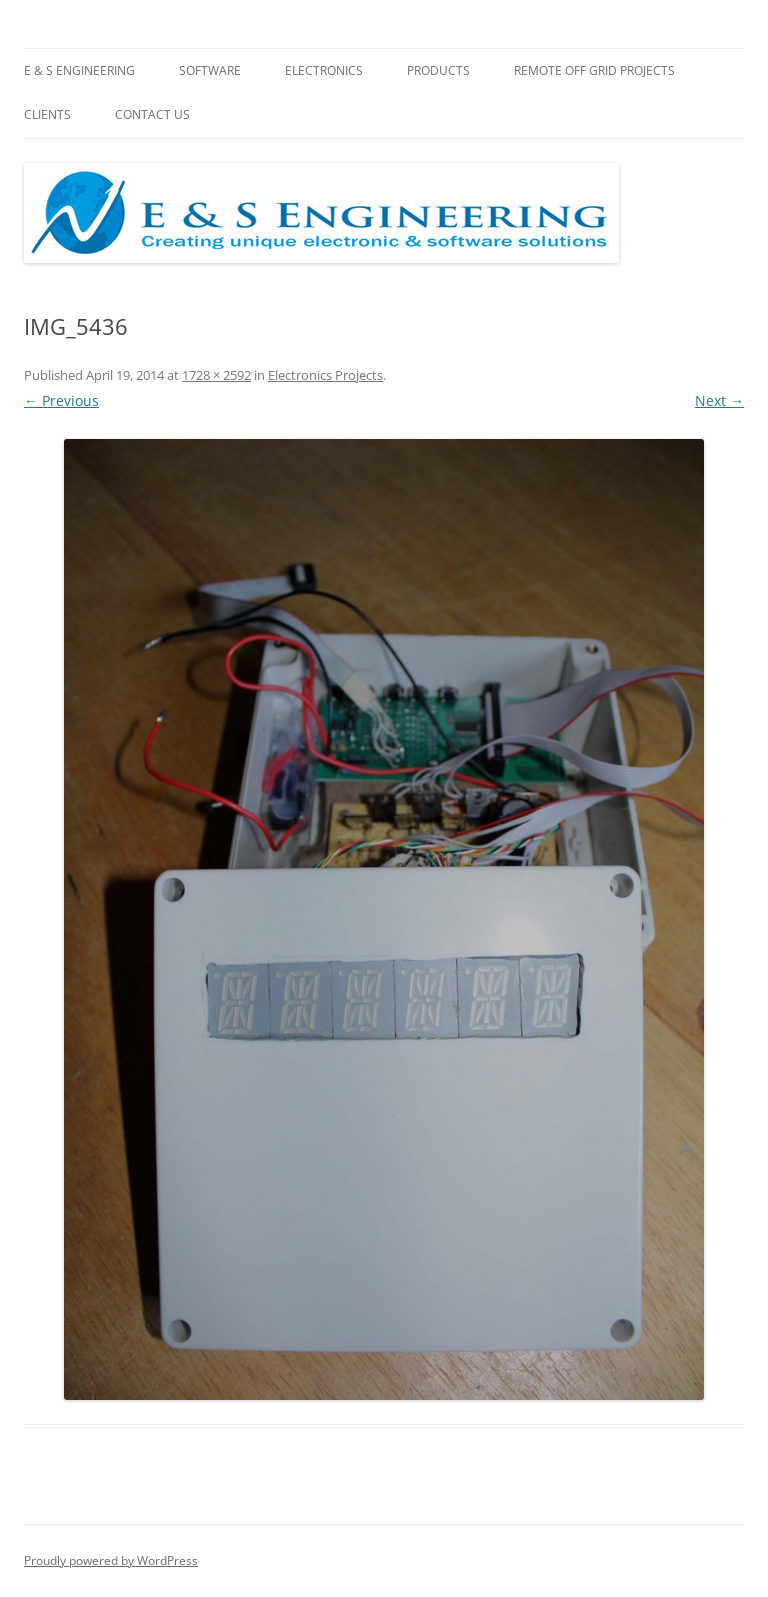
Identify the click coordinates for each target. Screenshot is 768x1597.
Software (210, 70)
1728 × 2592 (216, 375)
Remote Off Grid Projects (594, 70)
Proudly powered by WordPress (111, 1560)
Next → (719, 400)
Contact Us (152, 114)
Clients (47, 114)
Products (438, 70)
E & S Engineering (79, 70)
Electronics (324, 70)
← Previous (61, 400)
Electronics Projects (325, 375)
